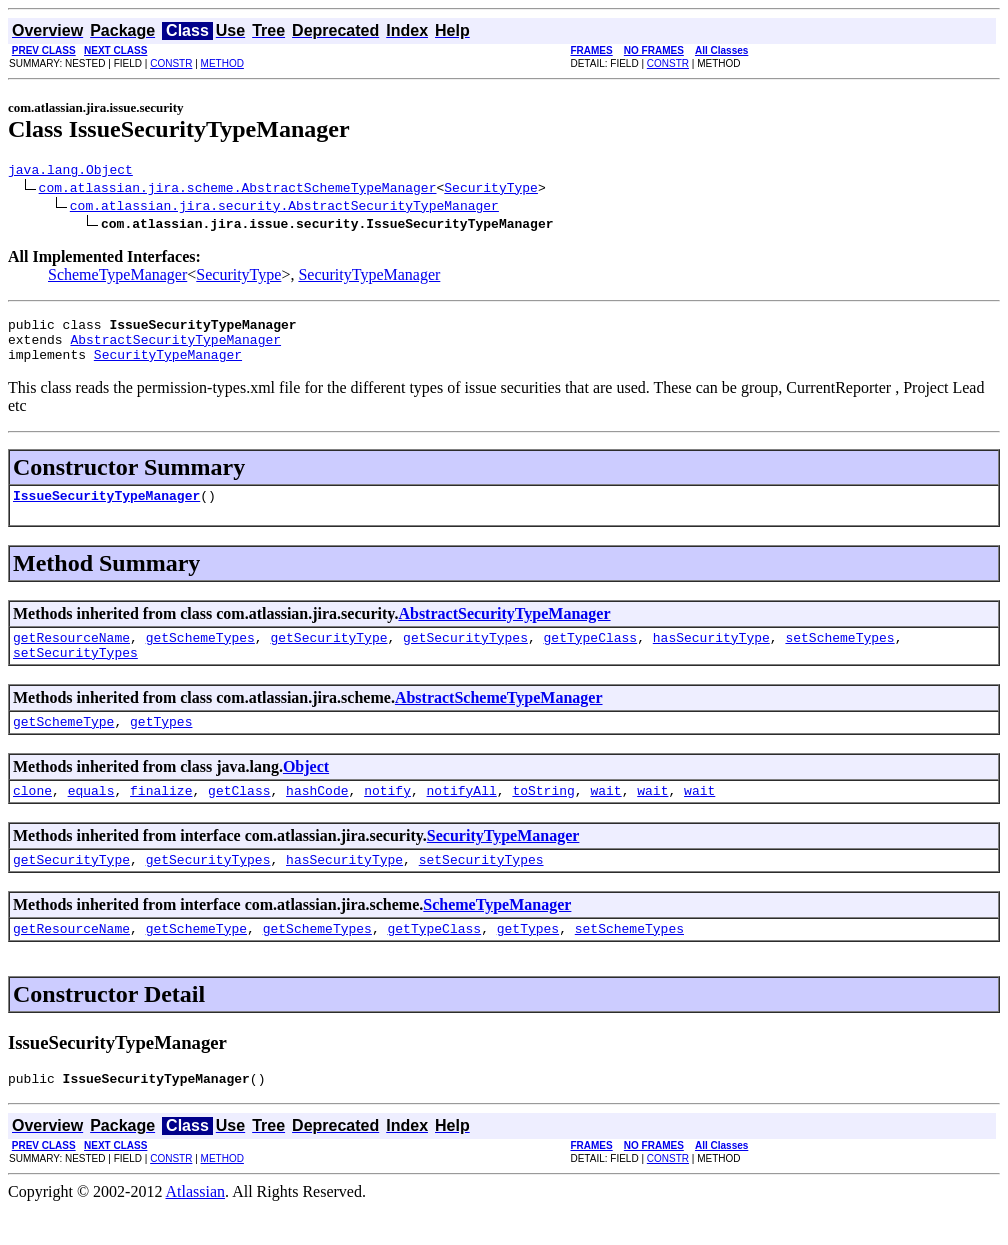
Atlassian (196, 1227)
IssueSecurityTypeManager (106, 510)
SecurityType (491, 190)
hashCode (317, 817)
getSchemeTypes (200, 655)
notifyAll (462, 817)
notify (387, 817)
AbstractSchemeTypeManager (499, 718)
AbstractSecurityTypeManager (175, 348)
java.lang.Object (70, 172)
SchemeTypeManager (117, 277)
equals (91, 817)
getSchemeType (63, 745)
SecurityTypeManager (369, 277)
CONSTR (171, 63)
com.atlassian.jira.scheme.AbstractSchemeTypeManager (238, 190)
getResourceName (71, 655)
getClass (239, 817)
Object (306, 790)
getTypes (161, 745)
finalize (161, 817)
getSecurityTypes (465, 655)
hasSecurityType (711, 655)
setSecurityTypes (75, 673)
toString (543, 817)
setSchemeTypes (839, 655)
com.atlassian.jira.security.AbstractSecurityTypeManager (284, 208)
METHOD (222, 63)
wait (605, 817)
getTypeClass (590, 655)
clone (32, 817)
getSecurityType (328, 655)
